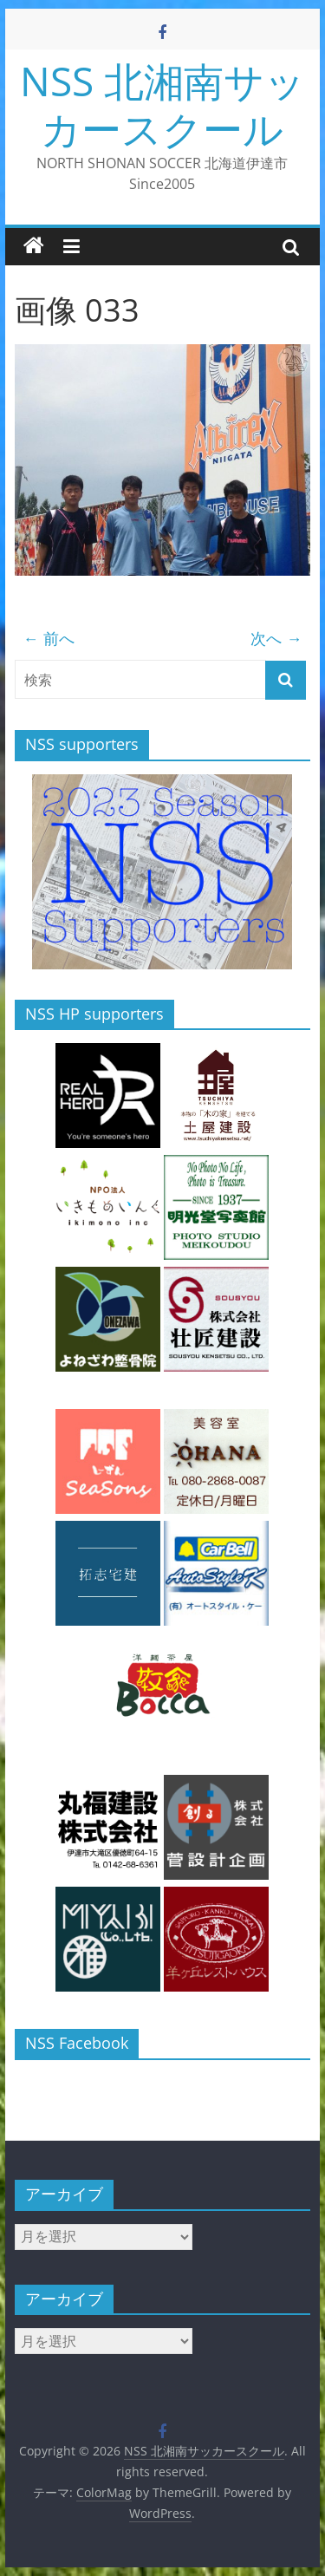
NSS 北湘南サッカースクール (162, 104)
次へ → (276, 638)
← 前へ (49, 638)
